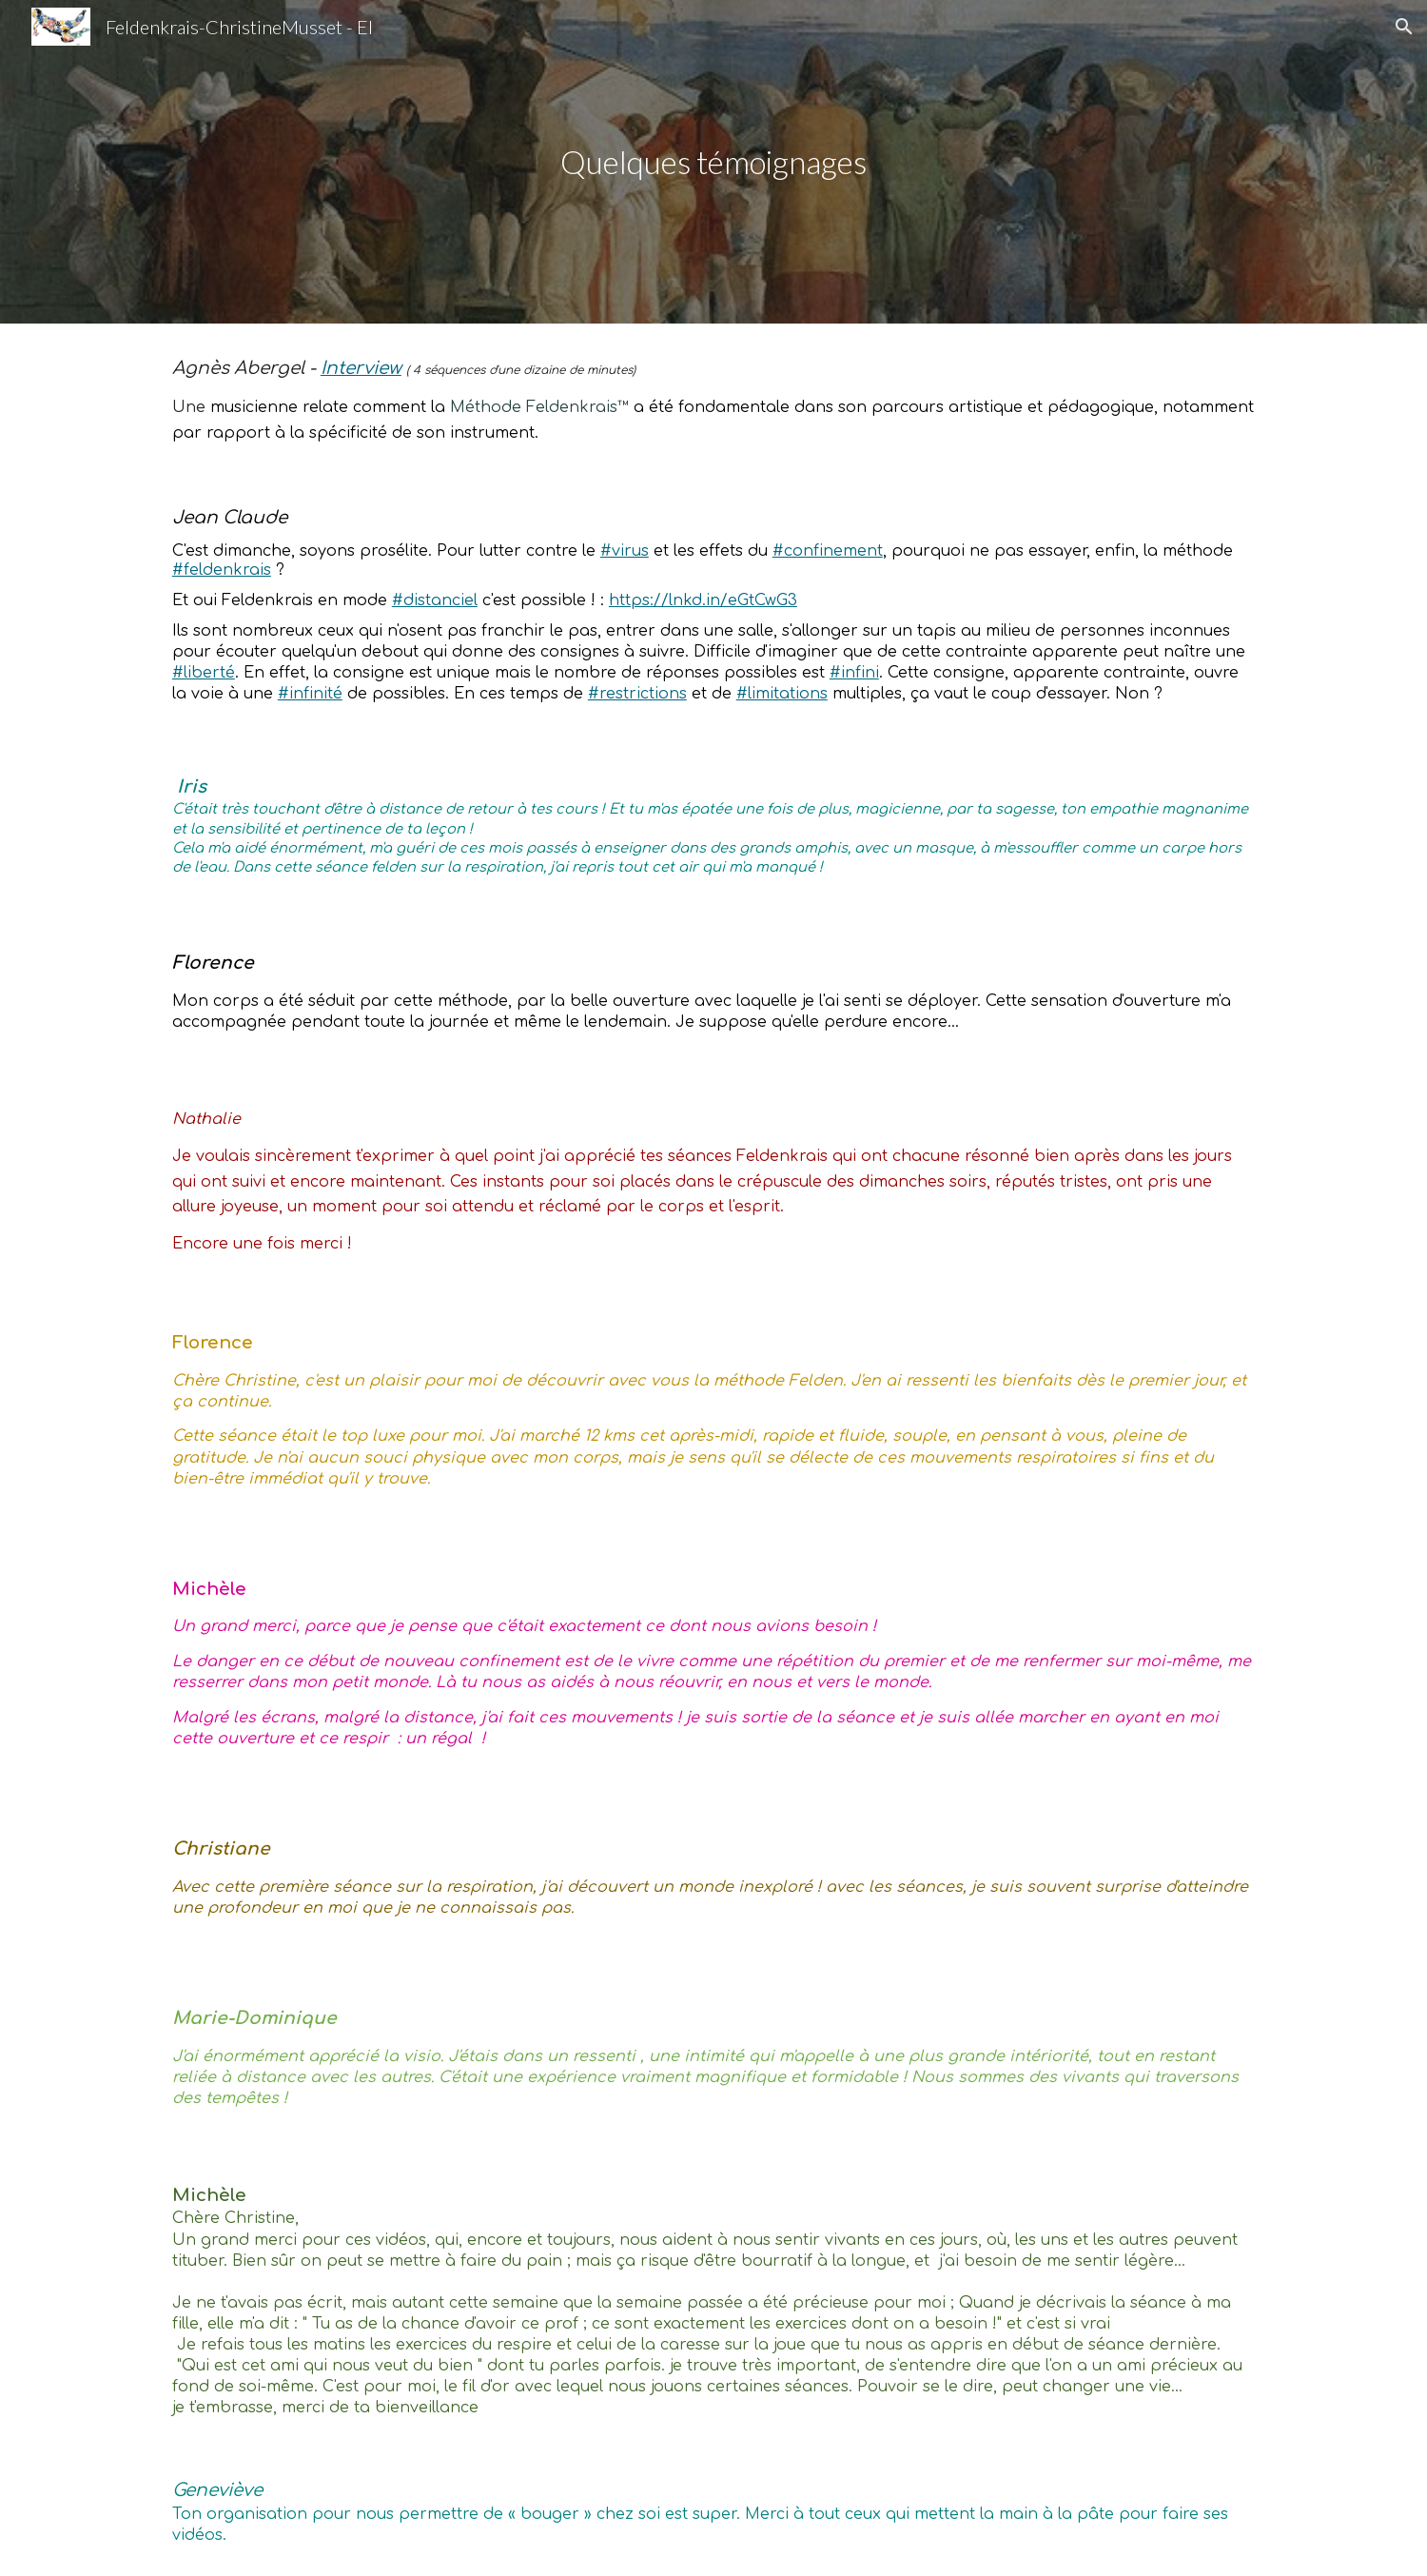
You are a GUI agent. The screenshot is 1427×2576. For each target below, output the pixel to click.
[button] (1404, 26)
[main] (713, 162)
